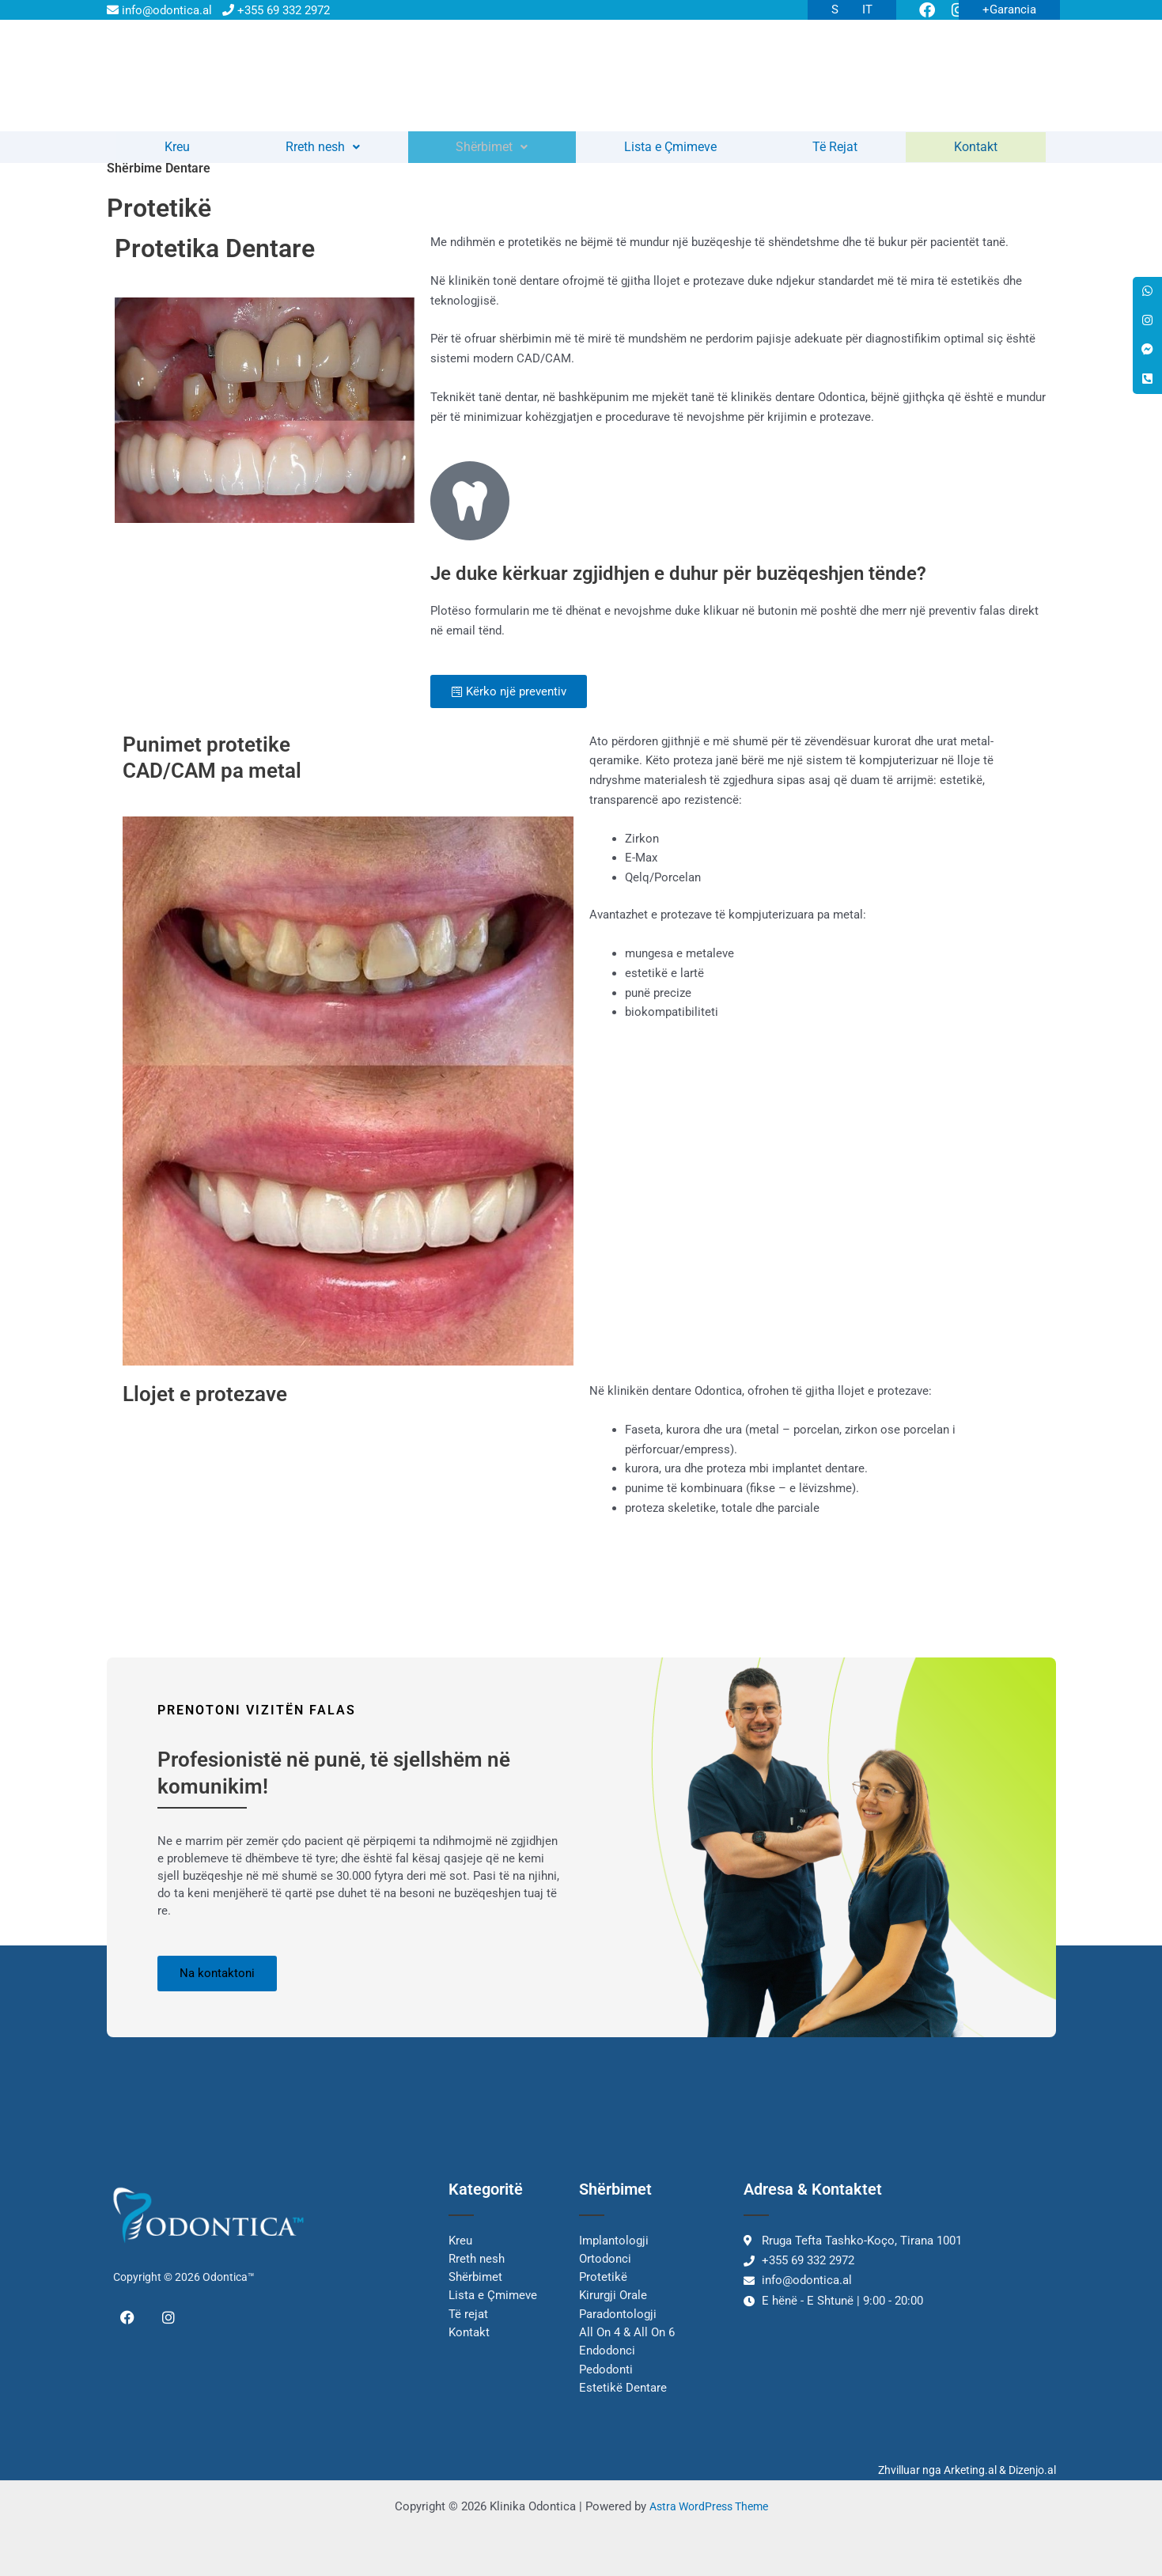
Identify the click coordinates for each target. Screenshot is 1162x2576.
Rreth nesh (323, 153)
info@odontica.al (159, 10)
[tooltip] (1146, 293)
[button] (323, 153)
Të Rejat (837, 153)
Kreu (177, 153)
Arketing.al (970, 2470)
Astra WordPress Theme (708, 2506)
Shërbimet (493, 153)
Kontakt (976, 153)
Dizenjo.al (1032, 2470)
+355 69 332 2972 (276, 10)
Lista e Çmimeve (672, 153)
